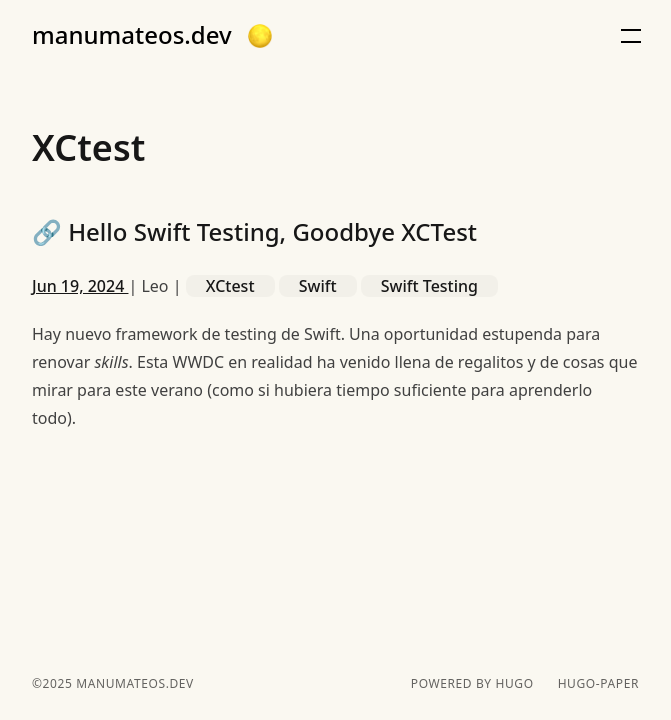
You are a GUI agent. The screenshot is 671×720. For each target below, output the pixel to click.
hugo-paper (598, 684)
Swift (318, 286)
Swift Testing (429, 286)
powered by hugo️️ (472, 684)
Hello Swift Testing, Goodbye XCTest (254, 231)
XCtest (230, 286)
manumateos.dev (132, 35)
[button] (260, 36)
